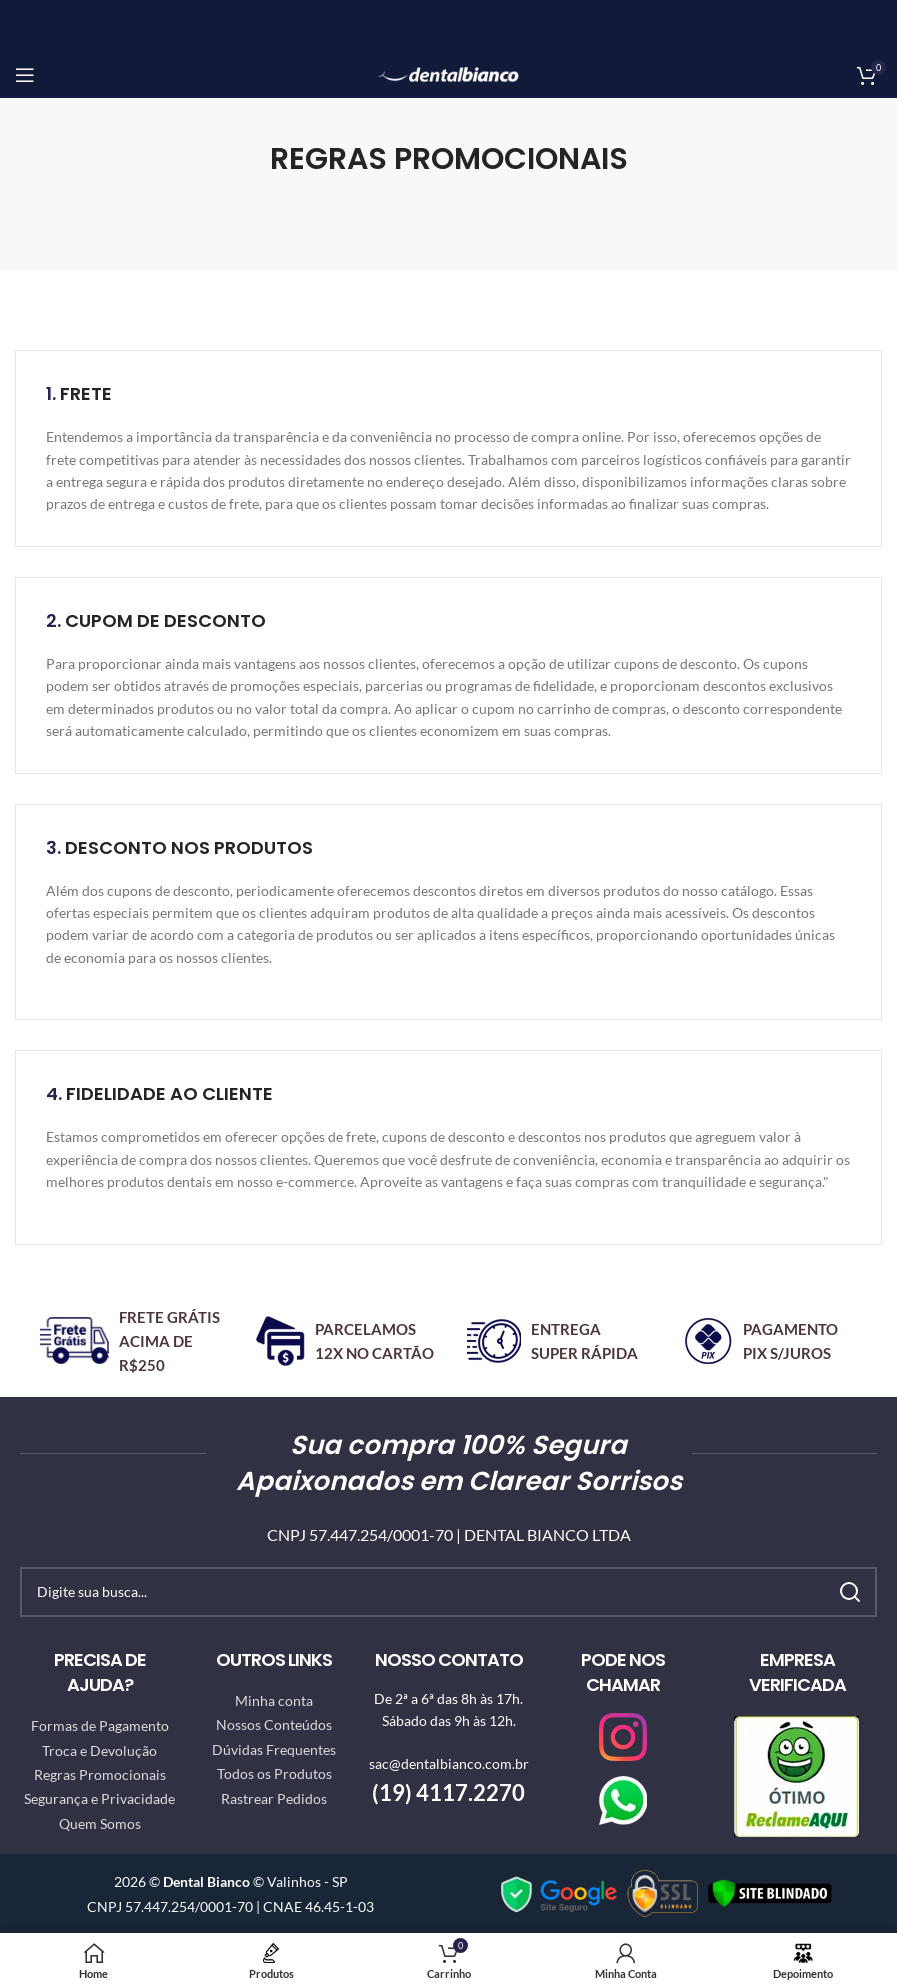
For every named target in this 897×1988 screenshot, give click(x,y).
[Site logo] (448, 73)
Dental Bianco (206, 1881)
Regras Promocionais (100, 1774)
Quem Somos (100, 1823)
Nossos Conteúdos (274, 1724)
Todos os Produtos (274, 1773)
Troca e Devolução (99, 1750)
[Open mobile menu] (25, 75)
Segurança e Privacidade (99, 1798)
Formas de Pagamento (100, 1725)
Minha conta (274, 1700)
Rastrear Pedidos (274, 1798)
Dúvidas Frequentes (274, 1749)
